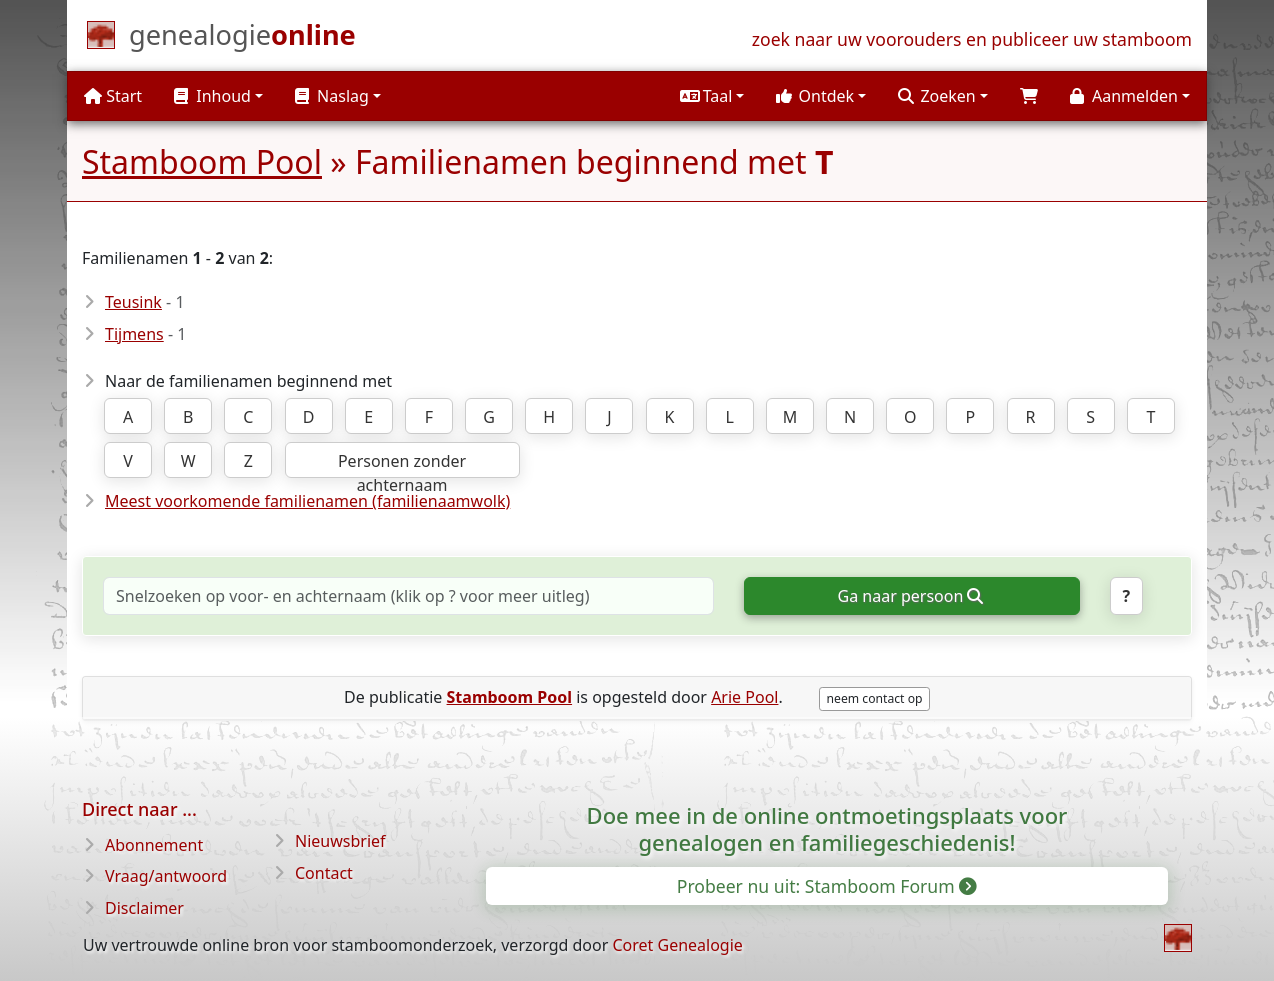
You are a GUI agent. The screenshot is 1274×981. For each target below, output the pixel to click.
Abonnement (154, 845)
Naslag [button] (332, 96)
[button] (712, 96)
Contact (324, 873)
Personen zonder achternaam (402, 464)
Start (113, 96)
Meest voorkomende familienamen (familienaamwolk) (307, 501)
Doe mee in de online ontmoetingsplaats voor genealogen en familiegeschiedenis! (827, 828)
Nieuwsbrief (340, 841)
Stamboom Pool (202, 161)
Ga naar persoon (910, 596)
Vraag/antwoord (166, 876)
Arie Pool (744, 697)
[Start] (242, 39)
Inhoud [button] (212, 96)
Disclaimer (144, 908)
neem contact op (875, 698)
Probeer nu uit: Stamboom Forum (826, 886)
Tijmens (134, 334)
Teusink (133, 302)
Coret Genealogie (677, 945)
